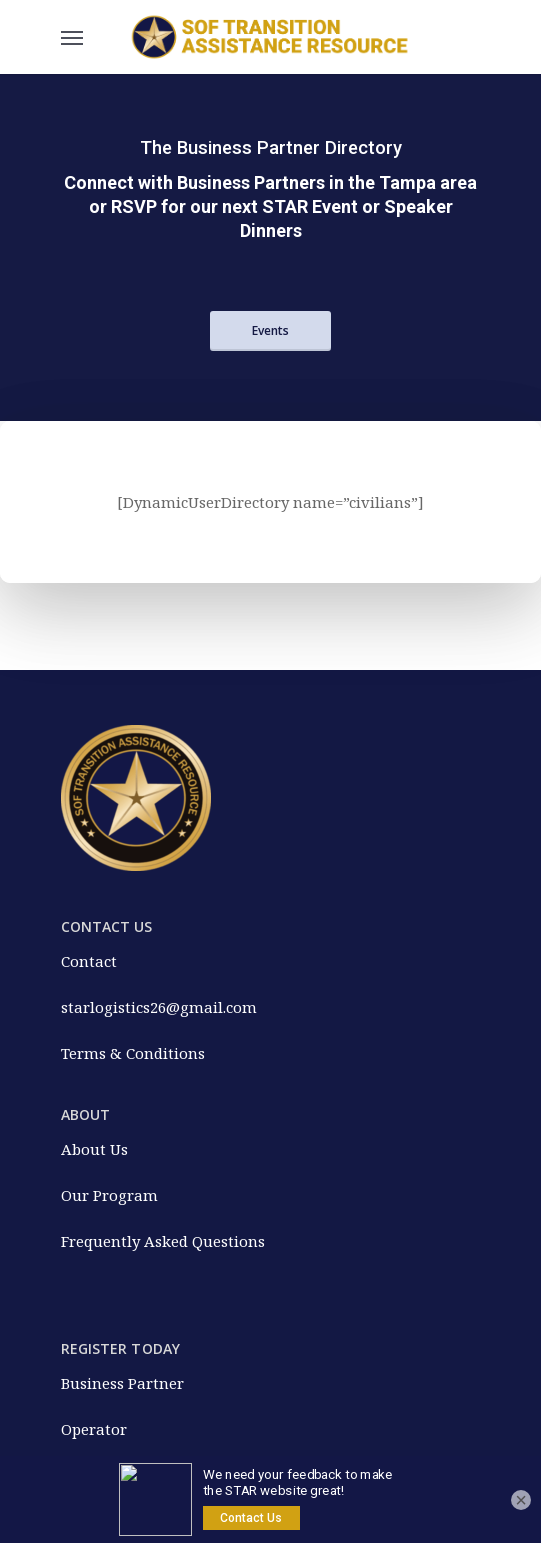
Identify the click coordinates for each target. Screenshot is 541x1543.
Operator (94, 1429)
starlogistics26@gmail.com (159, 1007)
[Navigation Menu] (72, 37)
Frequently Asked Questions (163, 1241)
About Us (94, 1149)
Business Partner (122, 1383)
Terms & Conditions (133, 1053)
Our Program (109, 1195)
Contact (89, 961)
